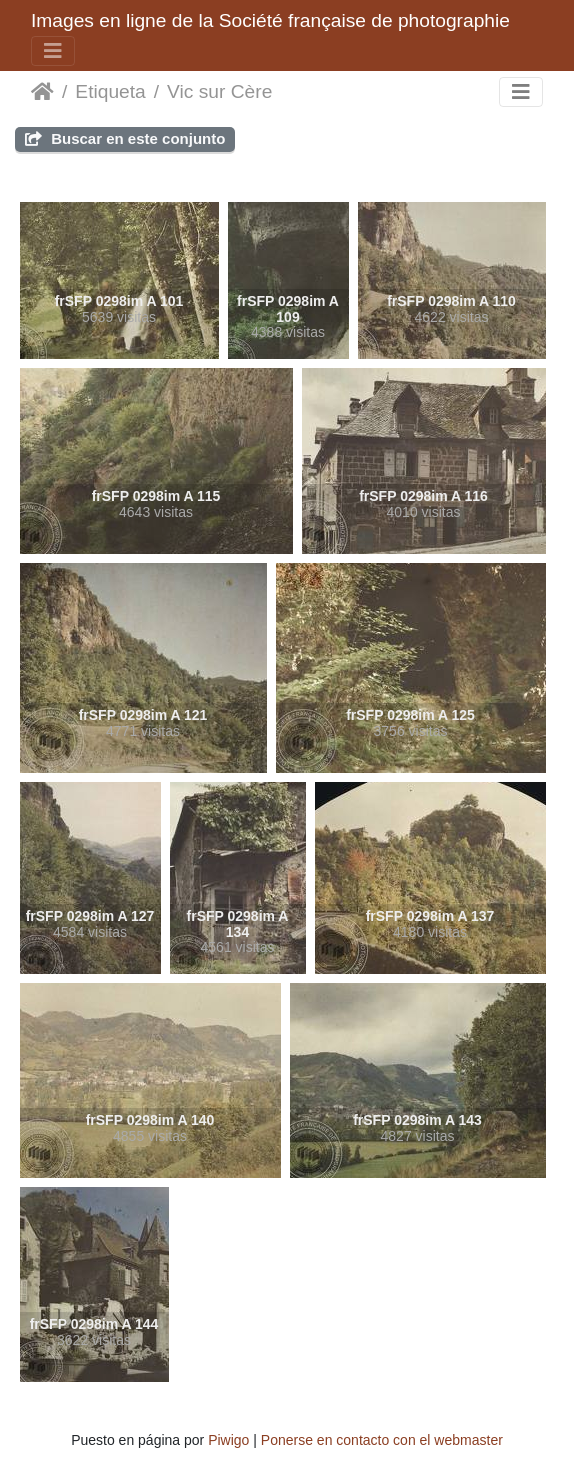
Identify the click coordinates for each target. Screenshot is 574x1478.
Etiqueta (110, 91)
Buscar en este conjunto (125, 138)
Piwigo (228, 1440)
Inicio (42, 92)
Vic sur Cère (219, 91)
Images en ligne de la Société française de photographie (270, 20)
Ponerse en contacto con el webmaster (382, 1440)
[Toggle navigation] (53, 51)
